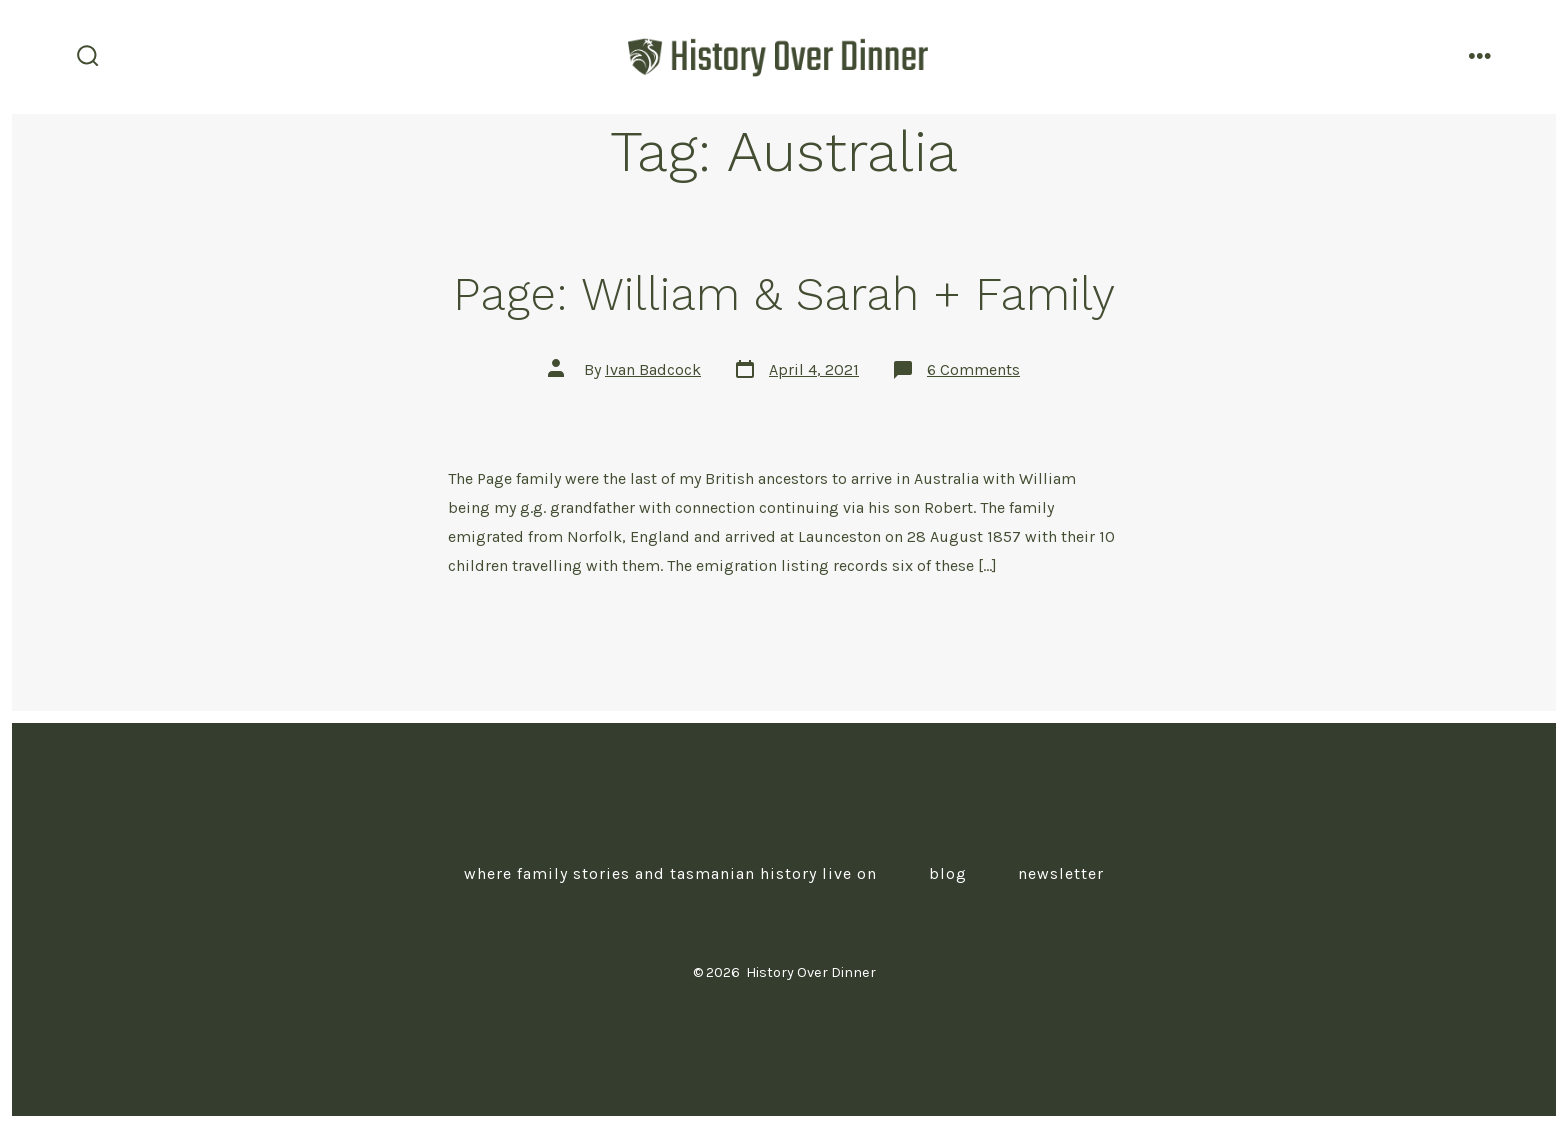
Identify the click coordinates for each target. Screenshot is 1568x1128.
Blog (948, 873)
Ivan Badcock (653, 369)
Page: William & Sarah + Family (784, 294)
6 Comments (973, 369)
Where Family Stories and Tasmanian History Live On (670, 873)
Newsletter (1061, 873)
